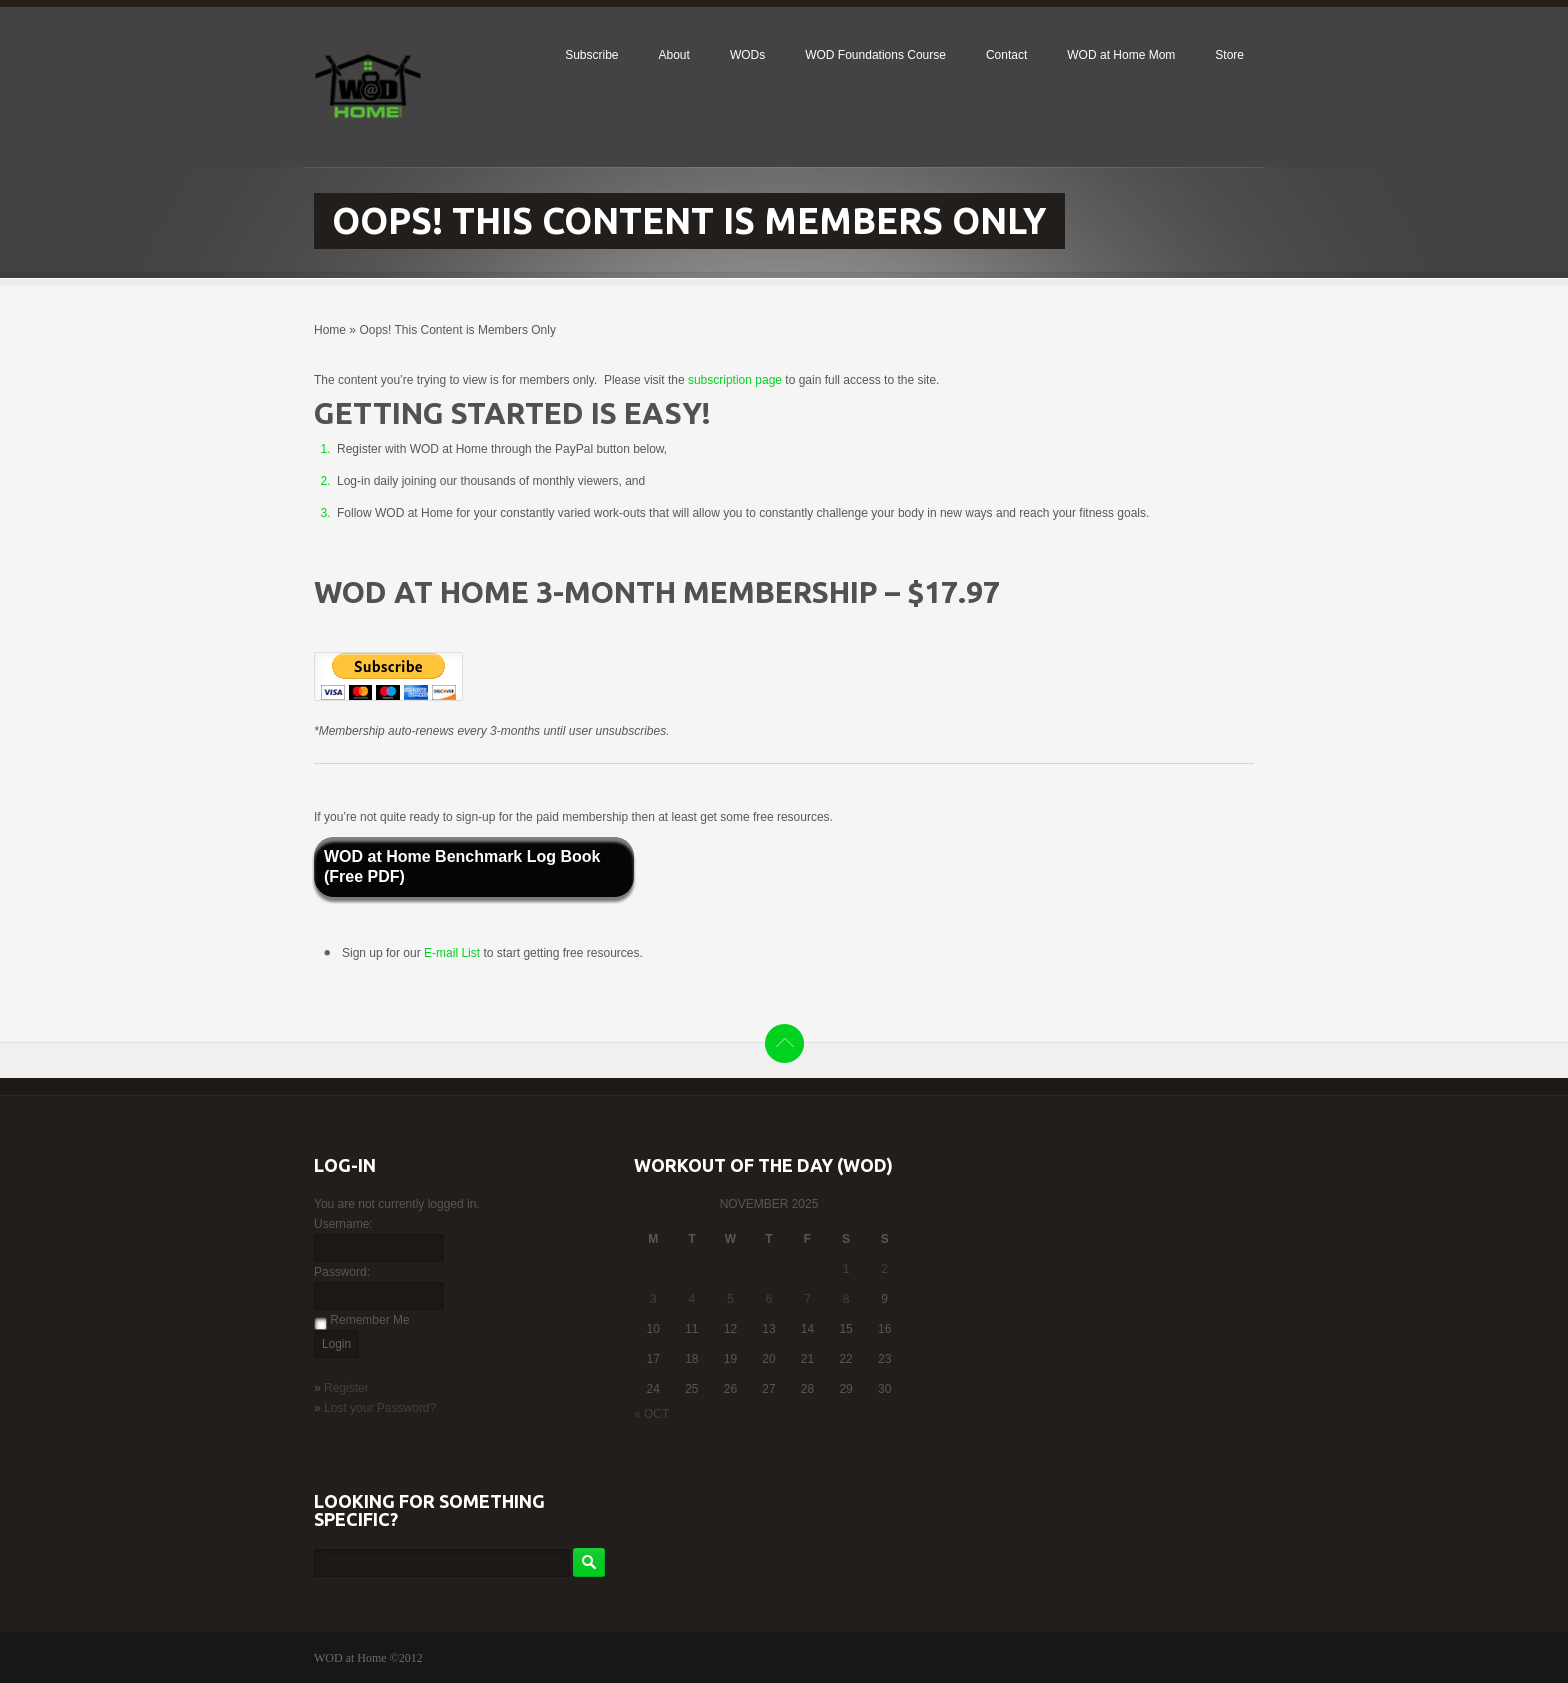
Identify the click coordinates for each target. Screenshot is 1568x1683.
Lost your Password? (380, 1408)
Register (346, 1388)
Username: (343, 1224)
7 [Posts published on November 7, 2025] (807, 1299)
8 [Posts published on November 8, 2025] (846, 1299)
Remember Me (369, 1320)
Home (330, 330)
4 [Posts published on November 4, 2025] (692, 1299)
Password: (342, 1272)
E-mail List (453, 953)
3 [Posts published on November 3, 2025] (653, 1299)
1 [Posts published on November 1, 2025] (846, 1269)
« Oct (651, 1414)
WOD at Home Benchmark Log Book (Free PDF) (462, 866)
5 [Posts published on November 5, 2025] (730, 1299)
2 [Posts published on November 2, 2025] (884, 1269)
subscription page (735, 380)
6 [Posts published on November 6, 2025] (769, 1299)
